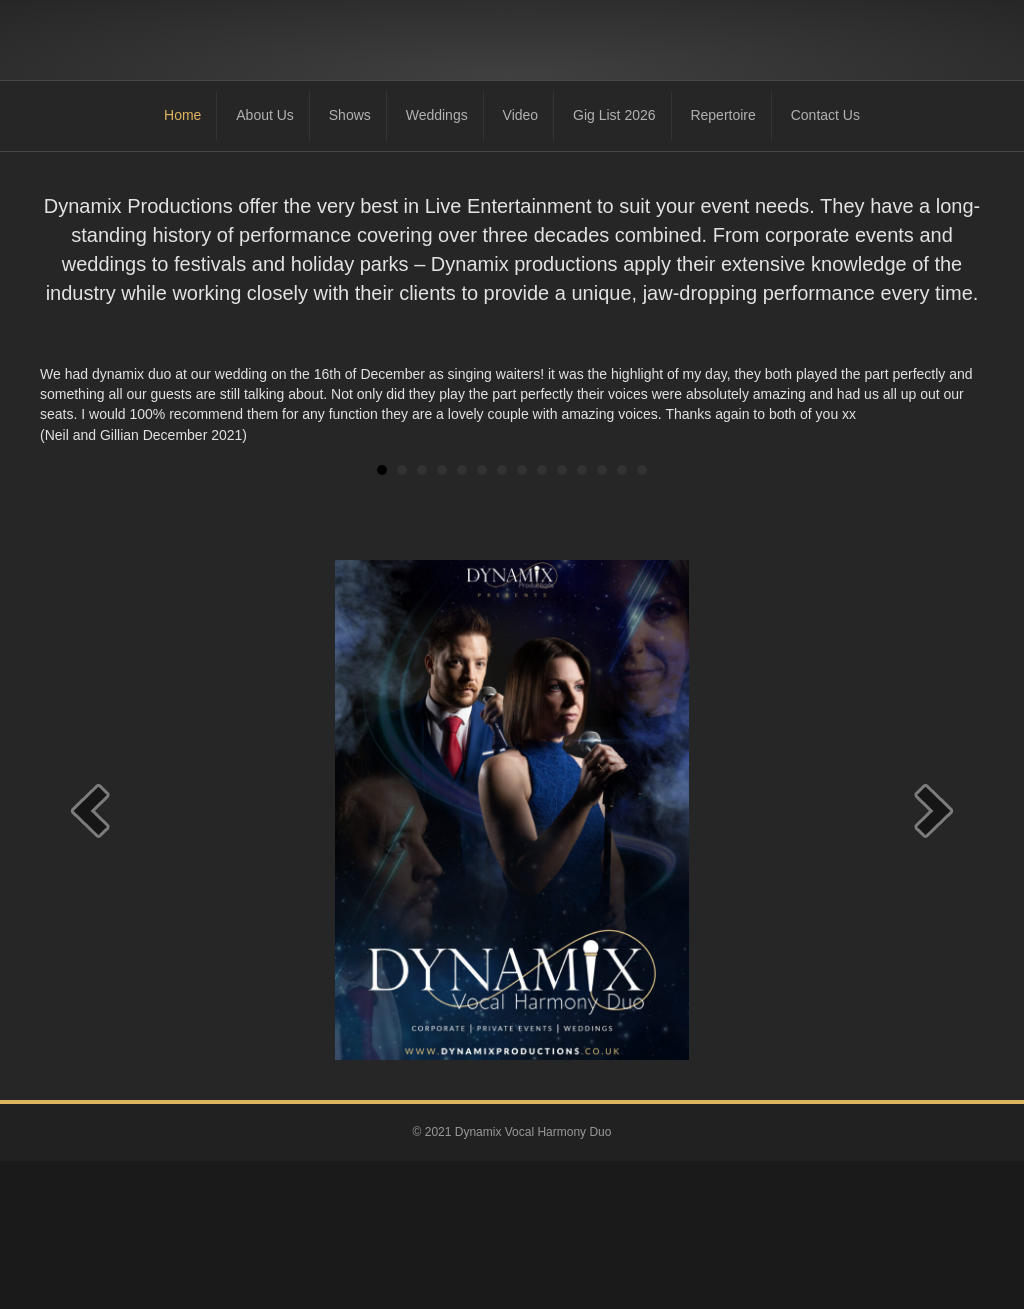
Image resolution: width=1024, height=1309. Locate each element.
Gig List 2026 (614, 263)
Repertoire (722, 263)
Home (182, 263)
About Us (265, 263)
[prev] (90, 957)
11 (582, 618)
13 (622, 618)
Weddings (437, 263)
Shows (350, 263)
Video (521, 263)
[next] (934, 957)
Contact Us (825, 263)
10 (562, 618)
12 (602, 618)
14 (642, 618)
